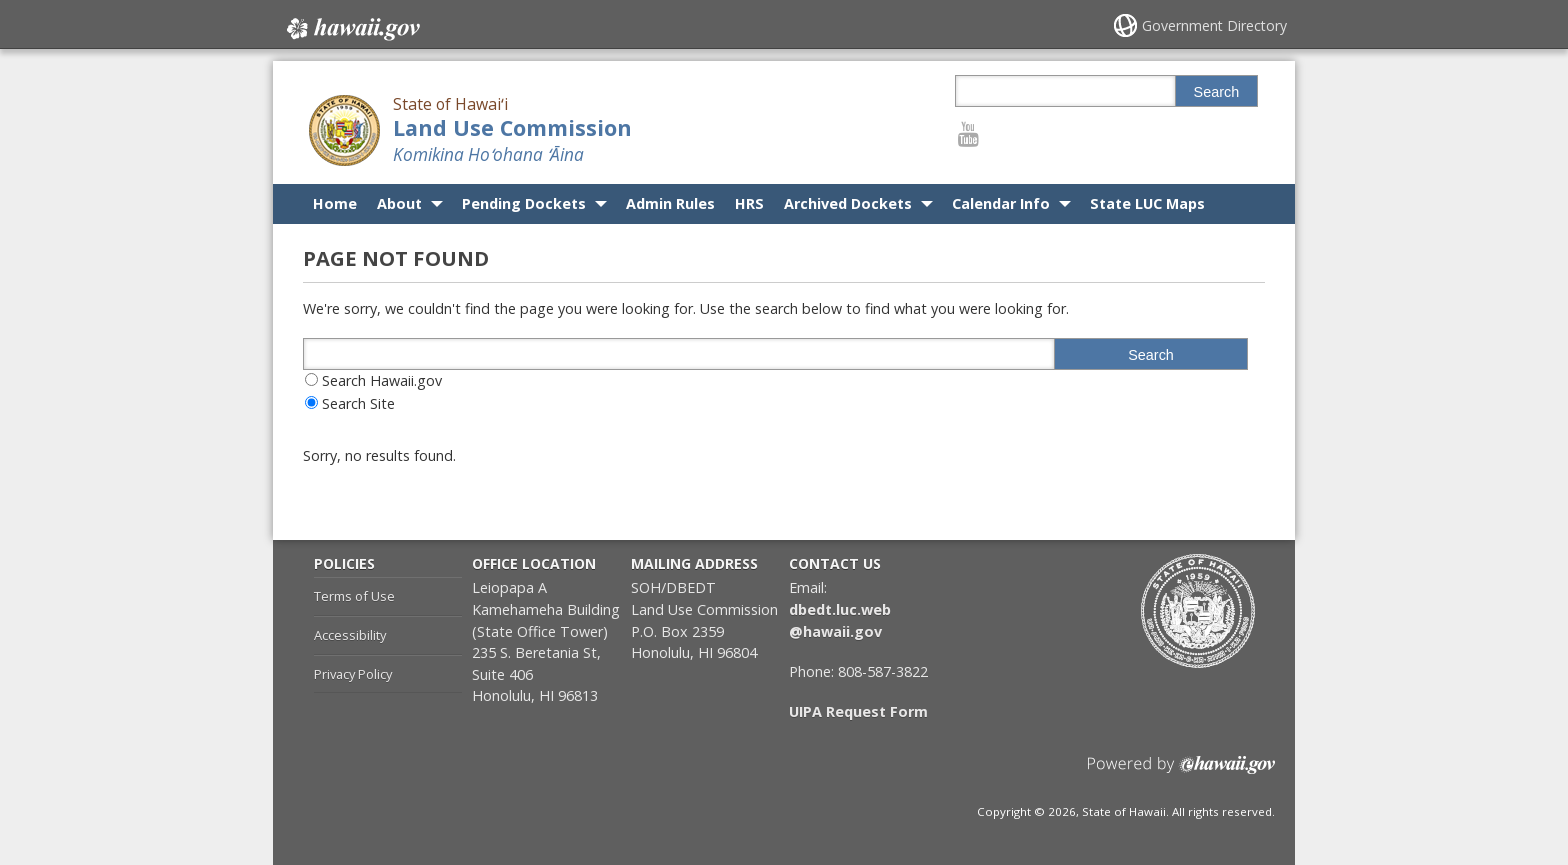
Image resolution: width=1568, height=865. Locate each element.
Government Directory (1214, 25)
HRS (749, 203)
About (399, 203)
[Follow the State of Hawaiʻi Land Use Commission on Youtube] (968, 133)
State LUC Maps (1147, 203)
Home (335, 203)
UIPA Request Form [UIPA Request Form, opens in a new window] (858, 711)
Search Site (358, 403)
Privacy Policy (353, 674)
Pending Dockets (524, 203)
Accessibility (350, 635)
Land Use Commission (512, 127)
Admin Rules (670, 203)
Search (1217, 92)
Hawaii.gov (351, 27)
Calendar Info (1001, 203)
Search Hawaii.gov (382, 380)
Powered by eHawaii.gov (1181, 772)
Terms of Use (354, 596)
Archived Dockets (848, 203)
